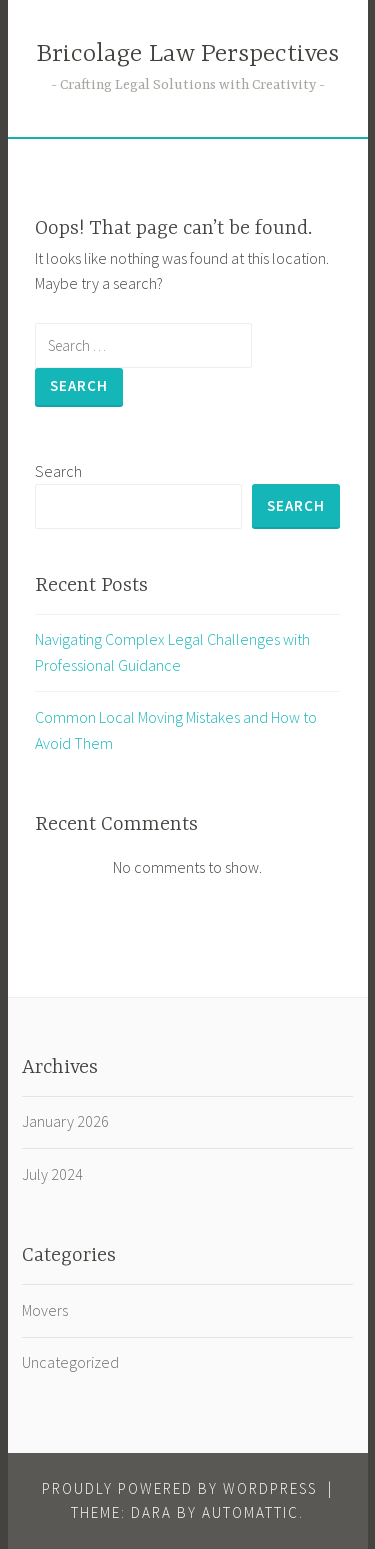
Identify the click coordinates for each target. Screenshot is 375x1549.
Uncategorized (70, 1362)
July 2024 (52, 1174)
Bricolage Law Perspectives (187, 54)
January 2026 (65, 1121)
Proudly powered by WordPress (179, 1488)
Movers (45, 1310)
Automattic (250, 1512)
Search (58, 471)
